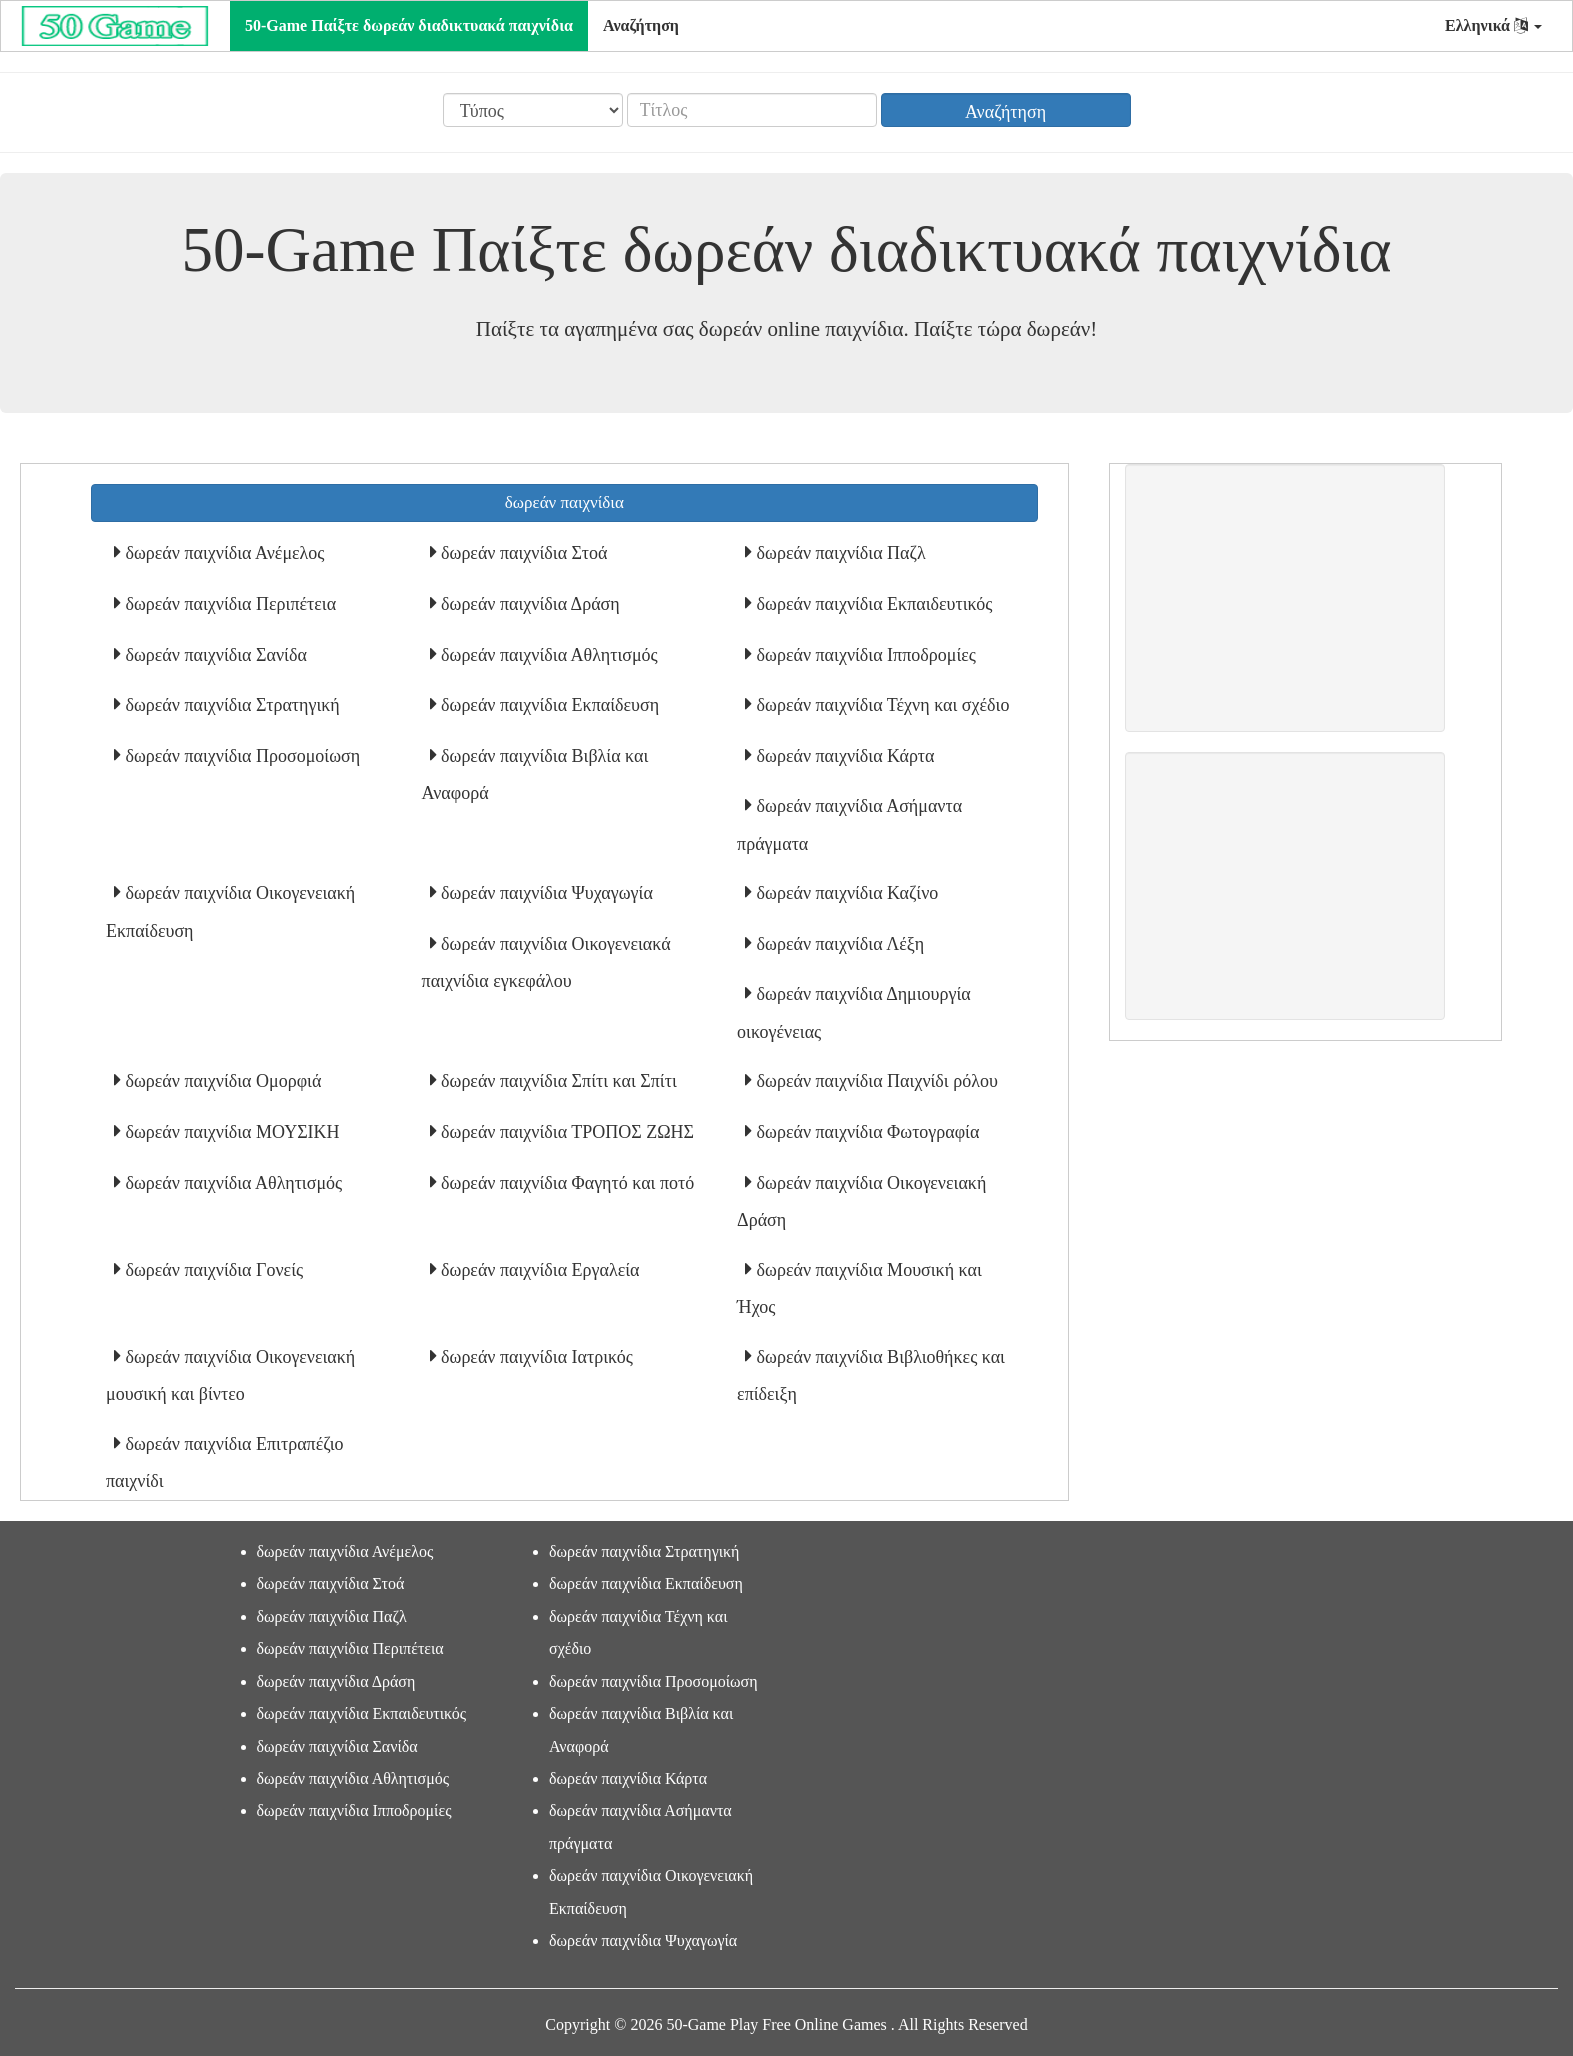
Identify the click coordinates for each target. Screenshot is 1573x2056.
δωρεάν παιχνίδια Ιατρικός (535, 1357)
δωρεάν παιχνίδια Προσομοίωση (240, 756)
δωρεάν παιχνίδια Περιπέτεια (228, 604)
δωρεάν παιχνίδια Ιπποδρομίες (864, 655)
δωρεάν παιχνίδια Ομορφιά (221, 1081)
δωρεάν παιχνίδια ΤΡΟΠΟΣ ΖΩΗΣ (566, 1132)
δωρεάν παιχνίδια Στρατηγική (230, 705)
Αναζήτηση (641, 25)
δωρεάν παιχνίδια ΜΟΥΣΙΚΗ (230, 1132)
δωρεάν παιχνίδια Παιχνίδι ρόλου (875, 1081)
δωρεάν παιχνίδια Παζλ (839, 553)
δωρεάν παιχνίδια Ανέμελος (222, 553)
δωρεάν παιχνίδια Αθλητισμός (547, 655)
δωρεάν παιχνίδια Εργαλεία (538, 1270)
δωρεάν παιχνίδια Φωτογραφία (865, 1132)
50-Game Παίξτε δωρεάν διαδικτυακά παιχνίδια (409, 25)
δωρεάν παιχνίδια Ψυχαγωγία (545, 893)
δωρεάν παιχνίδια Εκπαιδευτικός (872, 604)
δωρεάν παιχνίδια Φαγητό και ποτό (566, 1183)
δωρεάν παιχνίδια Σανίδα (214, 655)
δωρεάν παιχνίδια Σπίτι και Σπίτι (557, 1081)
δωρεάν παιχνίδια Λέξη (838, 944)
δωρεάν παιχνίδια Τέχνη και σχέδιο (880, 705)
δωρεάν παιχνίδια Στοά (522, 553)
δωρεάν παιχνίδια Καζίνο (845, 893)
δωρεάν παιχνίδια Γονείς (212, 1270)
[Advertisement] (1285, 598)
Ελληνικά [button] (1493, 25)
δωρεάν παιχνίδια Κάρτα (843, 756)
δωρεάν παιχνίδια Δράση (528, 604)
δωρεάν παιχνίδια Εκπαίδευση (548, 705)
